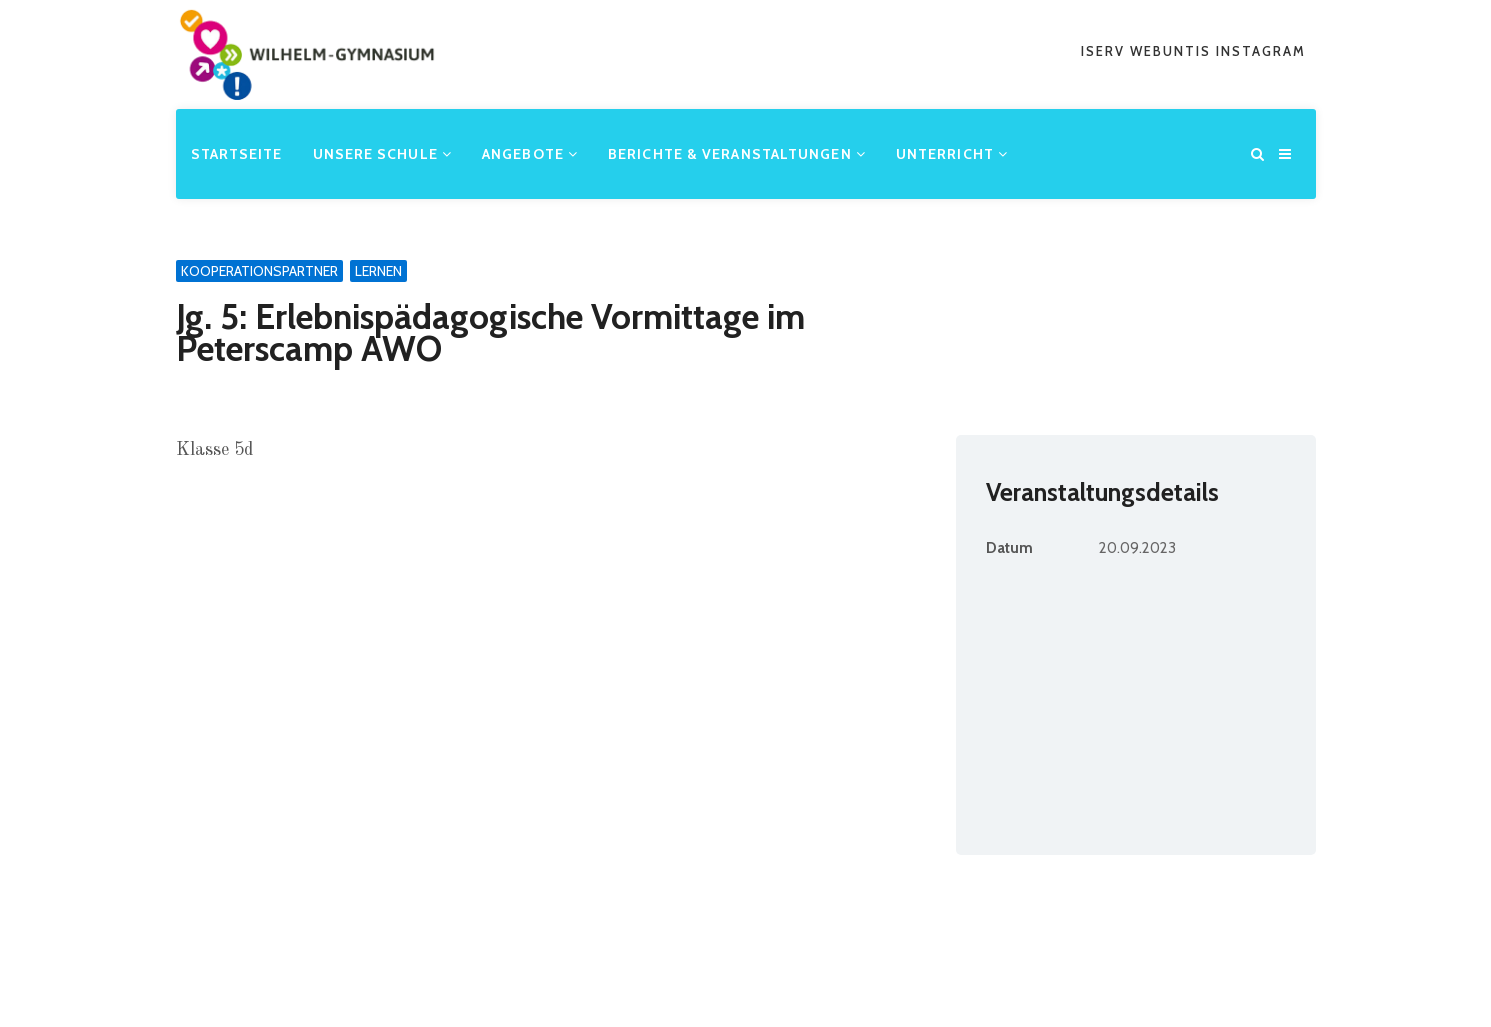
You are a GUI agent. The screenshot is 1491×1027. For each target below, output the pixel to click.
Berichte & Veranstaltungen (737, 153)
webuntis (1173, 51)
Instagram (1261, 51)
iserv (1105, 51)
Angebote (530, 153)
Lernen (378, 271)
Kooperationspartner (259, 271)
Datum (1009, 548)
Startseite (236, 153)
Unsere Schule (382, 153)
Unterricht (952, 153)
